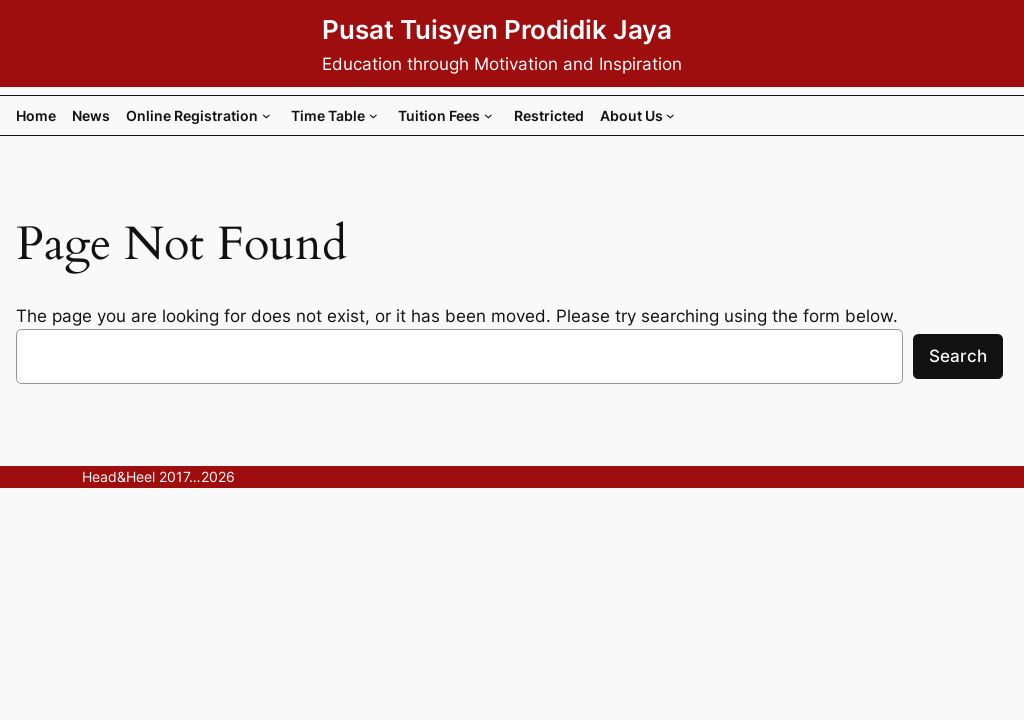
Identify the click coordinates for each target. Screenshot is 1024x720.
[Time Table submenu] (373, 115)
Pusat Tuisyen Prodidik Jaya (497, 29)
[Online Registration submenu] (266, 115)
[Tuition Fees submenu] (488, 115)
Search (958, 356)
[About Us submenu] (670, 115)
